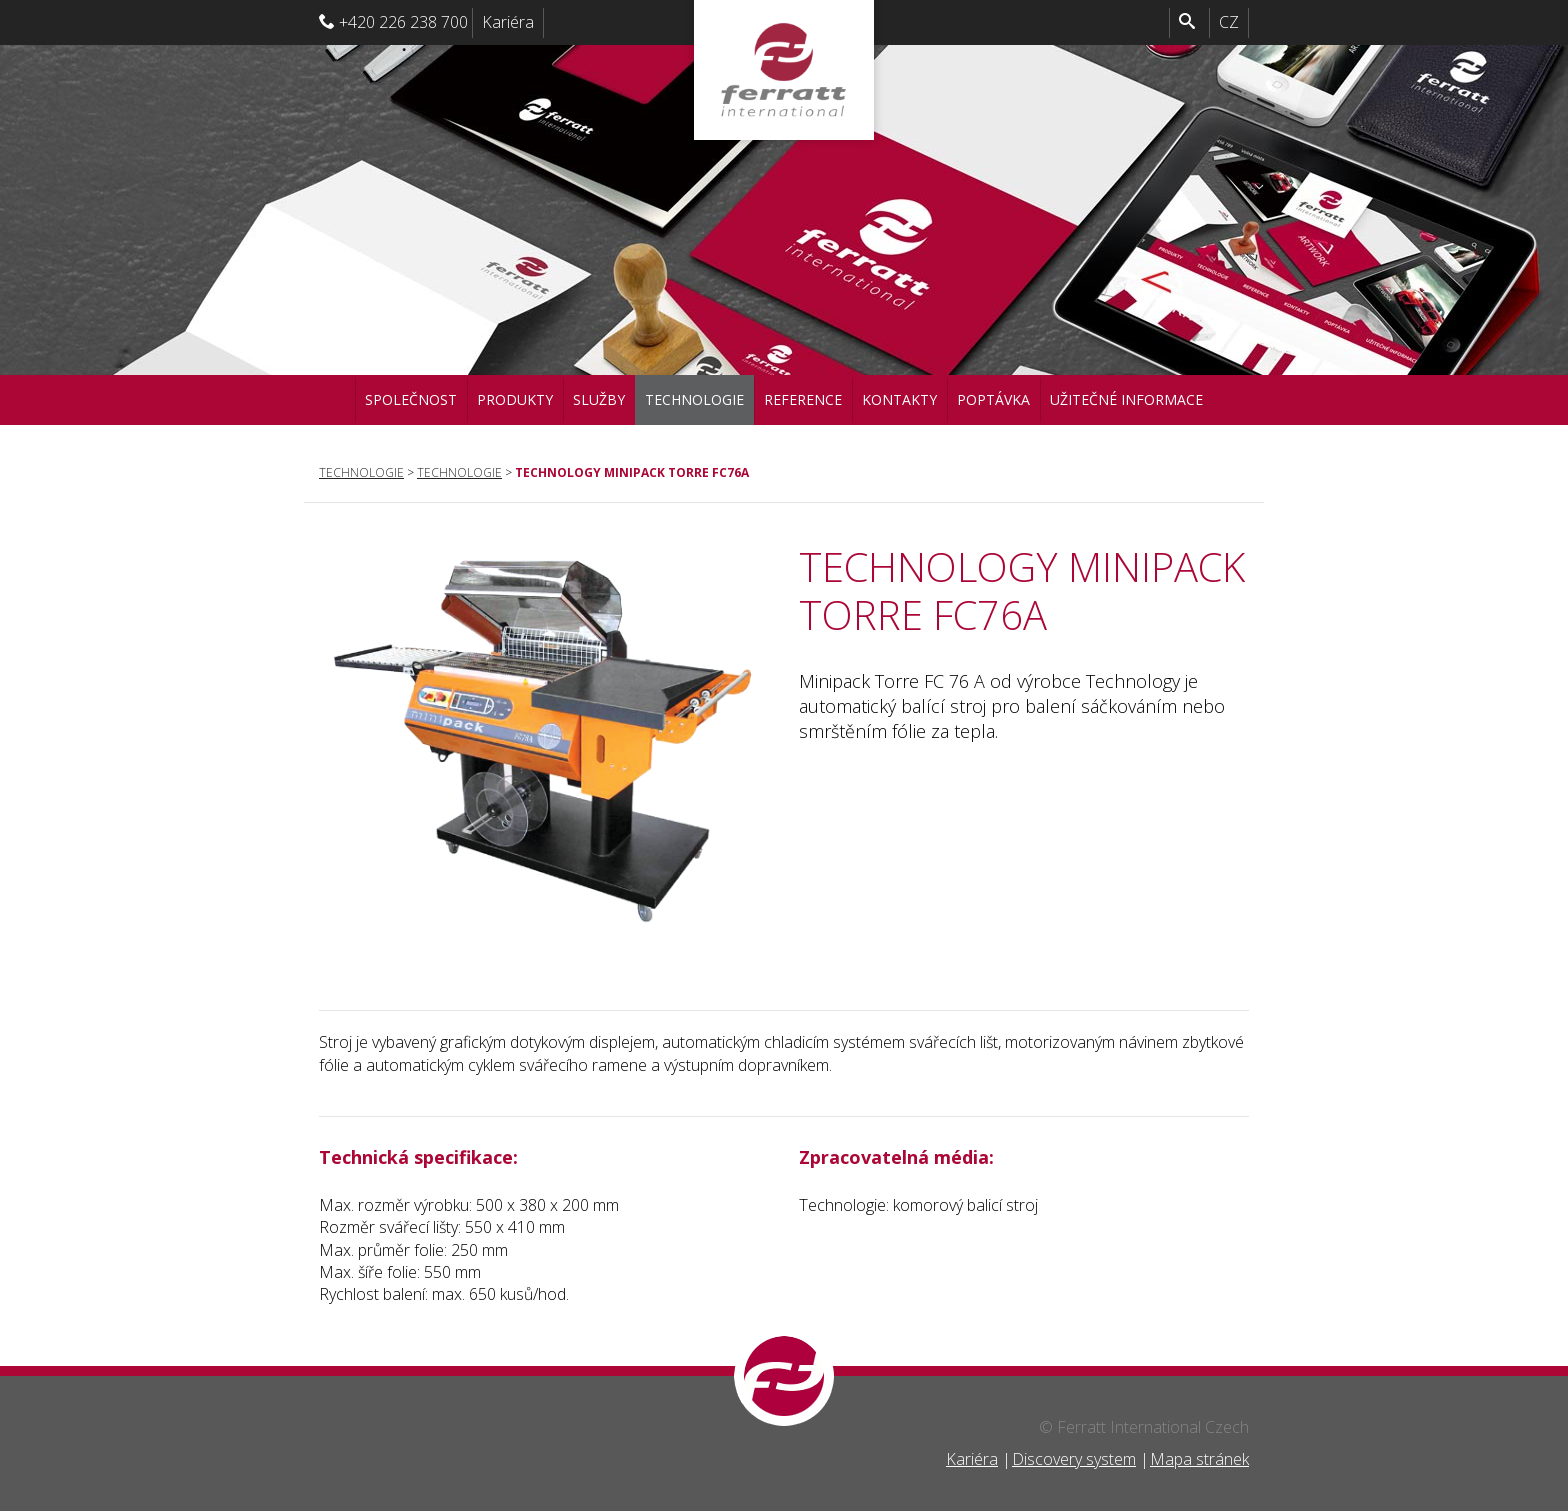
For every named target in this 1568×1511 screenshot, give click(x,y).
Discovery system (1074, 1459)
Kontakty (899, 399)
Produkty (515, 399)
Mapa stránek (1199, 1459)
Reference (803, 399)
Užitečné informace (1126, 399)
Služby (599, 399)
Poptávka (993, 399)
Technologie (694, 399)
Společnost (411, 399)
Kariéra (508, 22)
